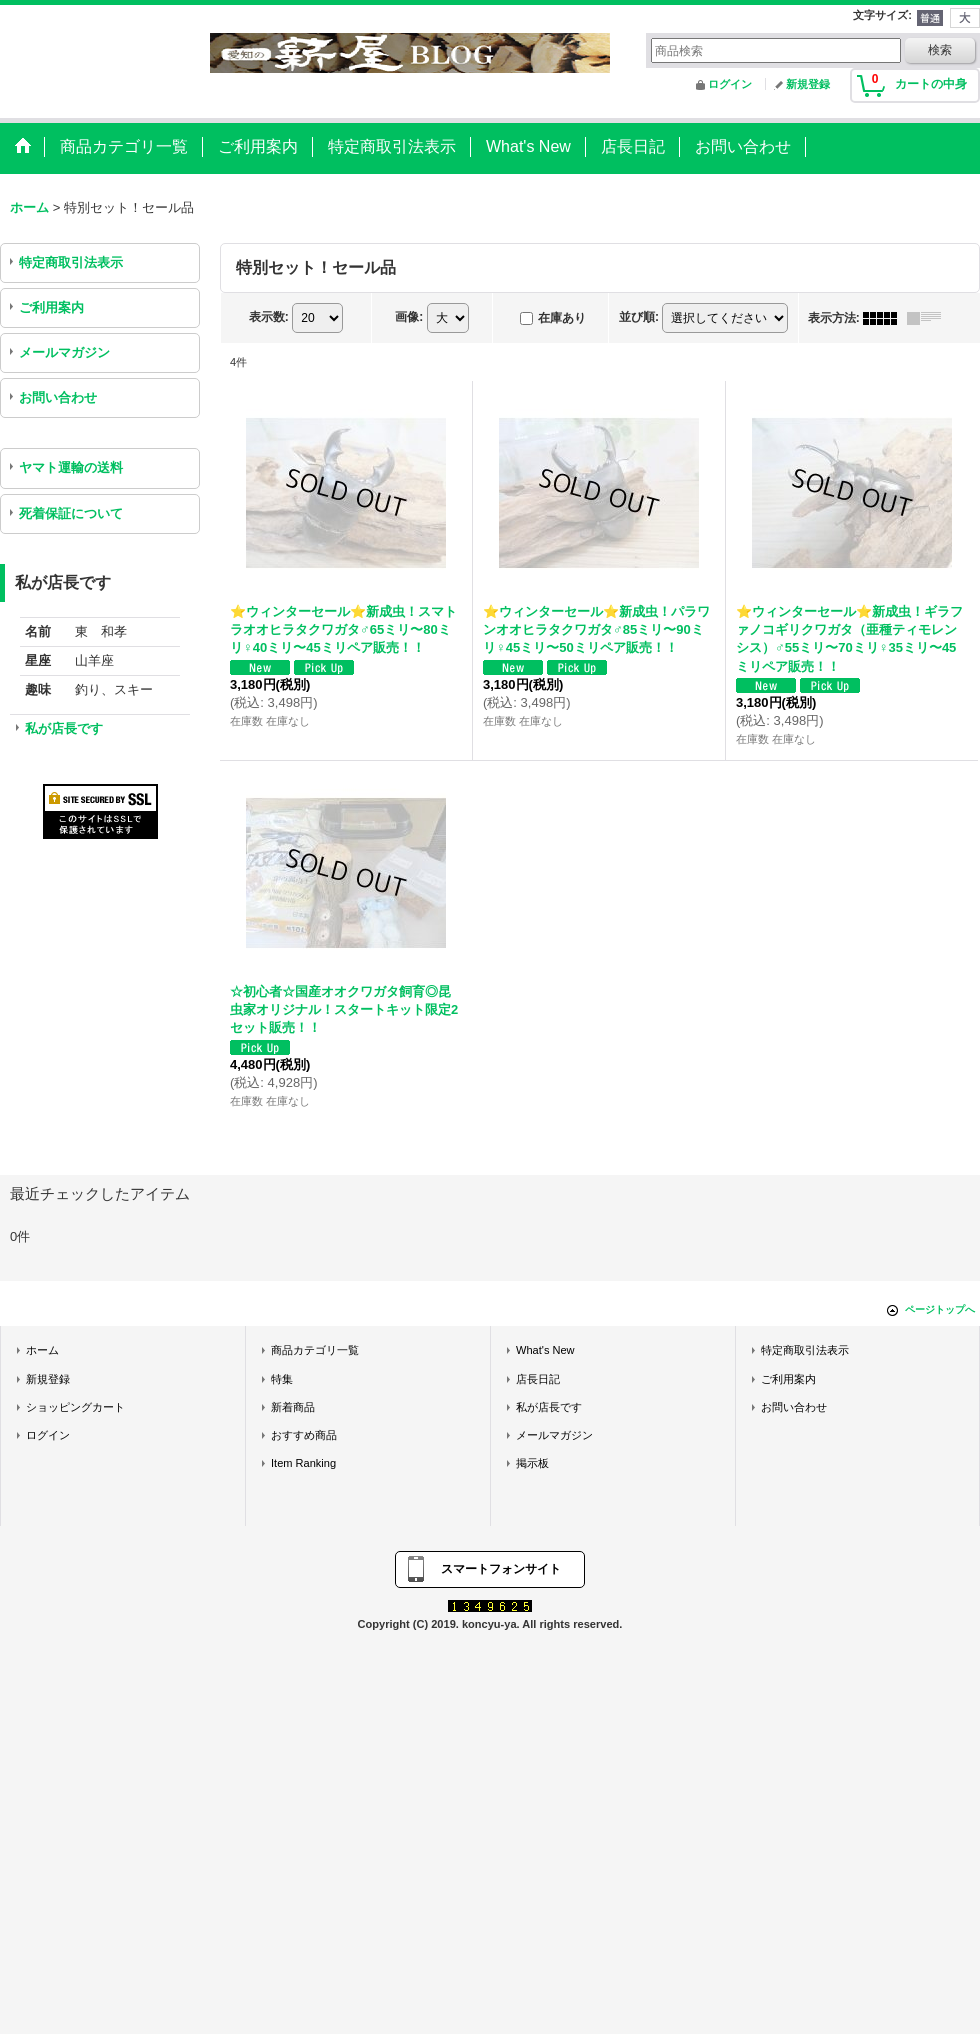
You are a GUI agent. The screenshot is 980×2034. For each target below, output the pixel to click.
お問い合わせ (58, 397)
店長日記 (538, 1379)
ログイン (730, 84)
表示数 (269, 317)
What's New (545, 1350)
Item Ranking (303, 1463)
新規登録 (808, 84)
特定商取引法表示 (71, 262)
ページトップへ (940, 1309)
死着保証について (71, 513)
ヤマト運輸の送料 (71, 467)
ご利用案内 (51, 307)
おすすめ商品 (304, 1435)
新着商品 (293, 1407)
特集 (282, 1379)
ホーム (42, 1350)
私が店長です (64, 728)
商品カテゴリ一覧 (315, 1350)
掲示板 (532, 1463)
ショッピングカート (75, 1407)
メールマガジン (64, 352)
